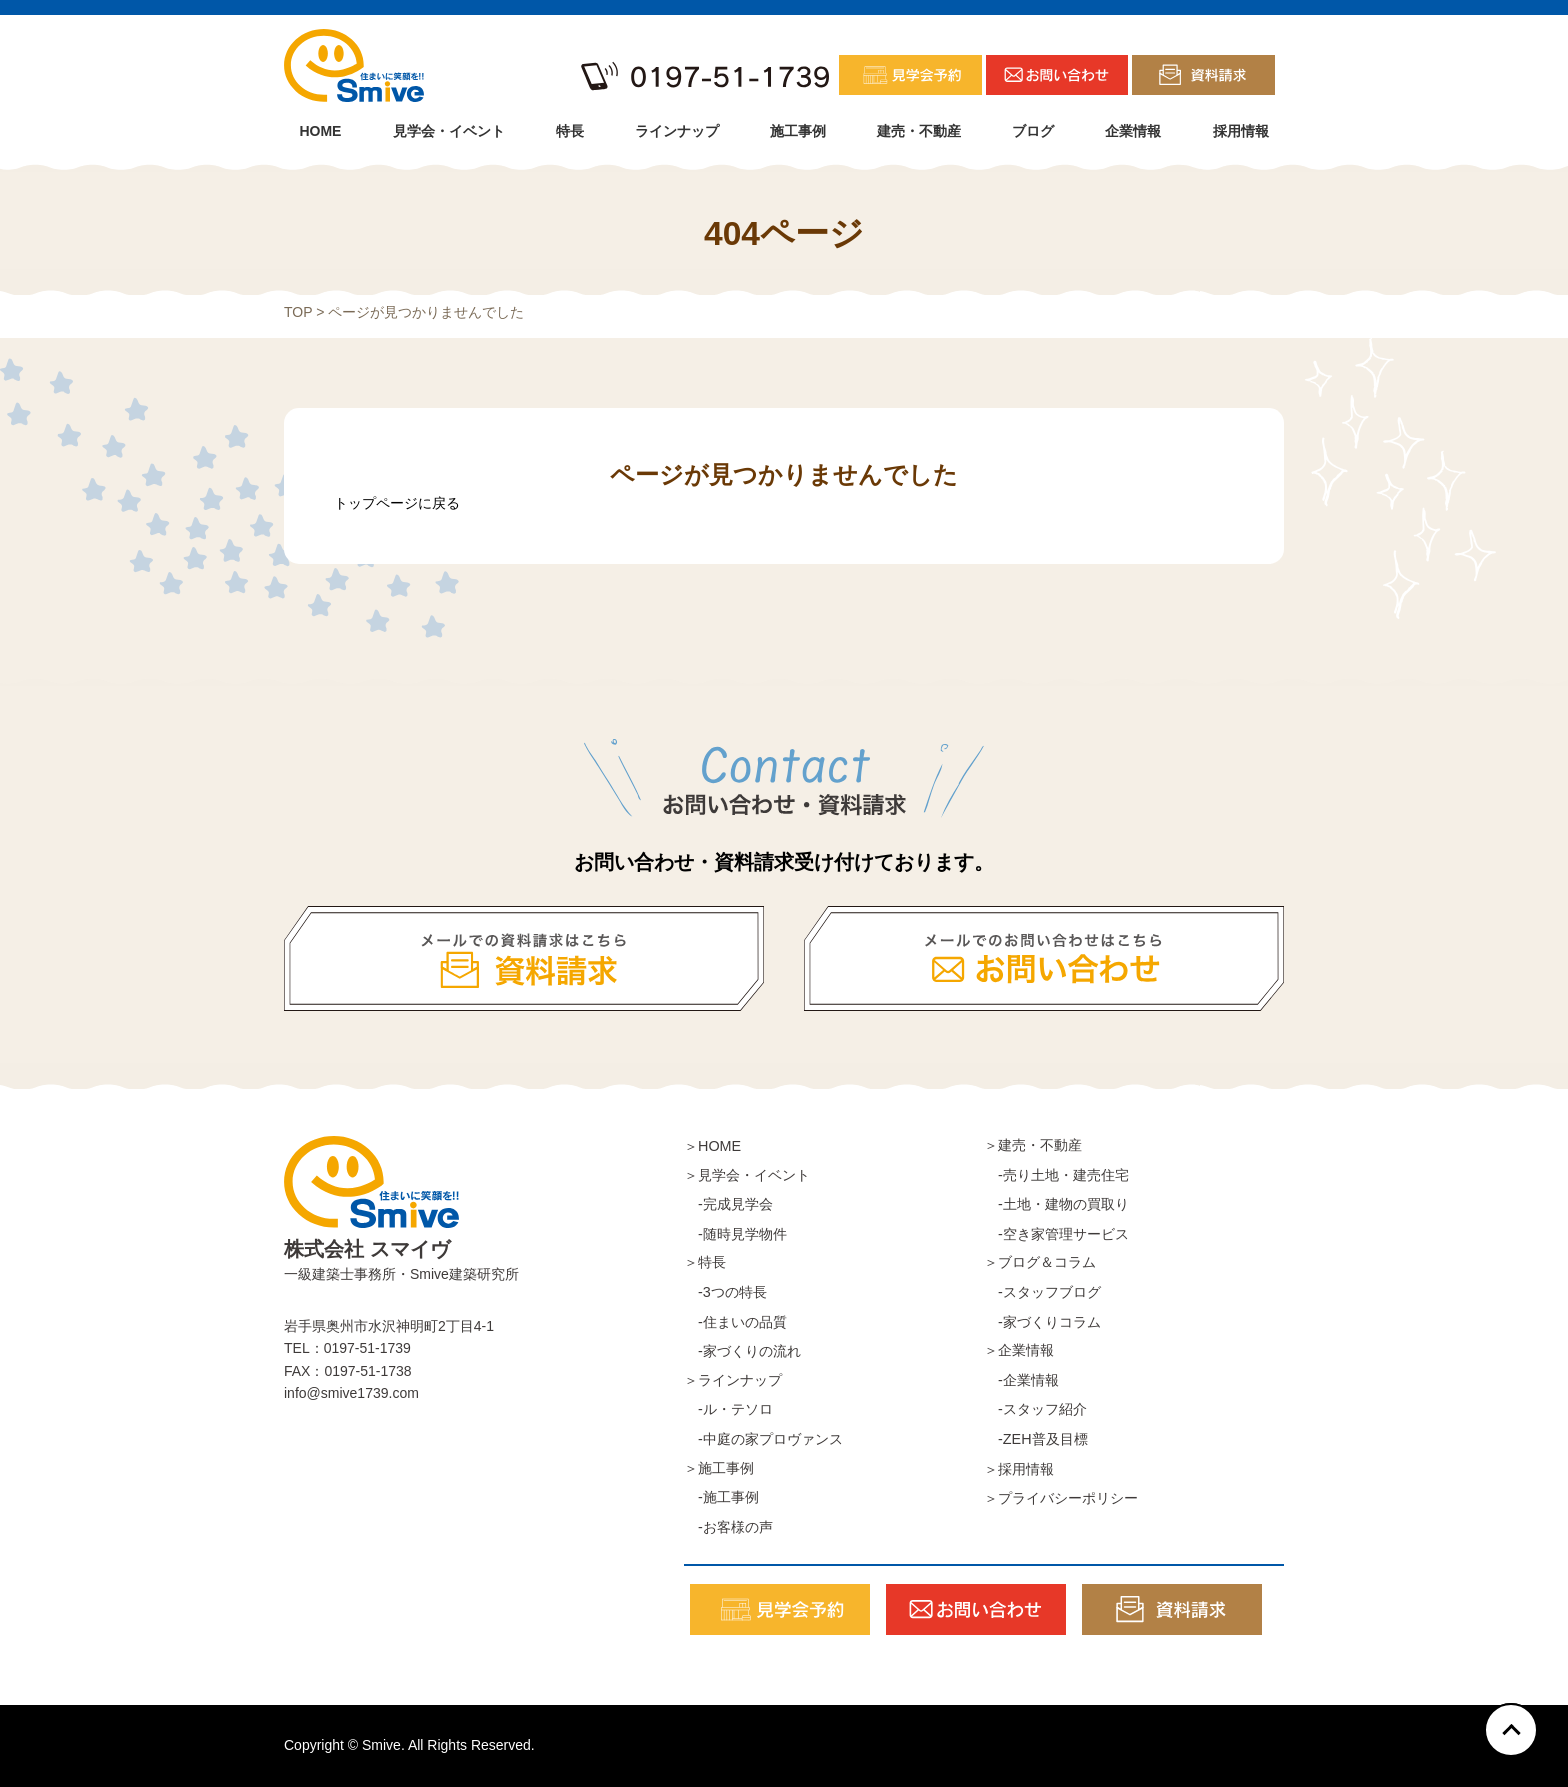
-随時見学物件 (735, 1234)
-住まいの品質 (735, 1322)
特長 (570, 131)
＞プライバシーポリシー (1061, 1498)
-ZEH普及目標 (1036, 1439)
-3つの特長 (725, 1292)
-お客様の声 (728, 1527)
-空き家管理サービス (1056, 1234)
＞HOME (712, 1146)
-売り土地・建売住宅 (1056, 1175)
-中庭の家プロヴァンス (763, 1439)
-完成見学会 (728, 1204)
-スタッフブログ (1042, 1292)
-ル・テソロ (728, 1409)
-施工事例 (721, 1497)
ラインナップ (677, 131)
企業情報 (1133, 131)
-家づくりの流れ (742, 1351)
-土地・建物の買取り (1056, 1204)
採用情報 (1241, 131)
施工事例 (798, 131)
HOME (320, 131)
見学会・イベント (449, 131)
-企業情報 (1021, 1380)
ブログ (1033, 131)
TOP (298, 312)
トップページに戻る (397, 503)
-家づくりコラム (1042, 1322)
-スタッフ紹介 (1035, 1409)
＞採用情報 (1019, 1469)
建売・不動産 (919, 131)
